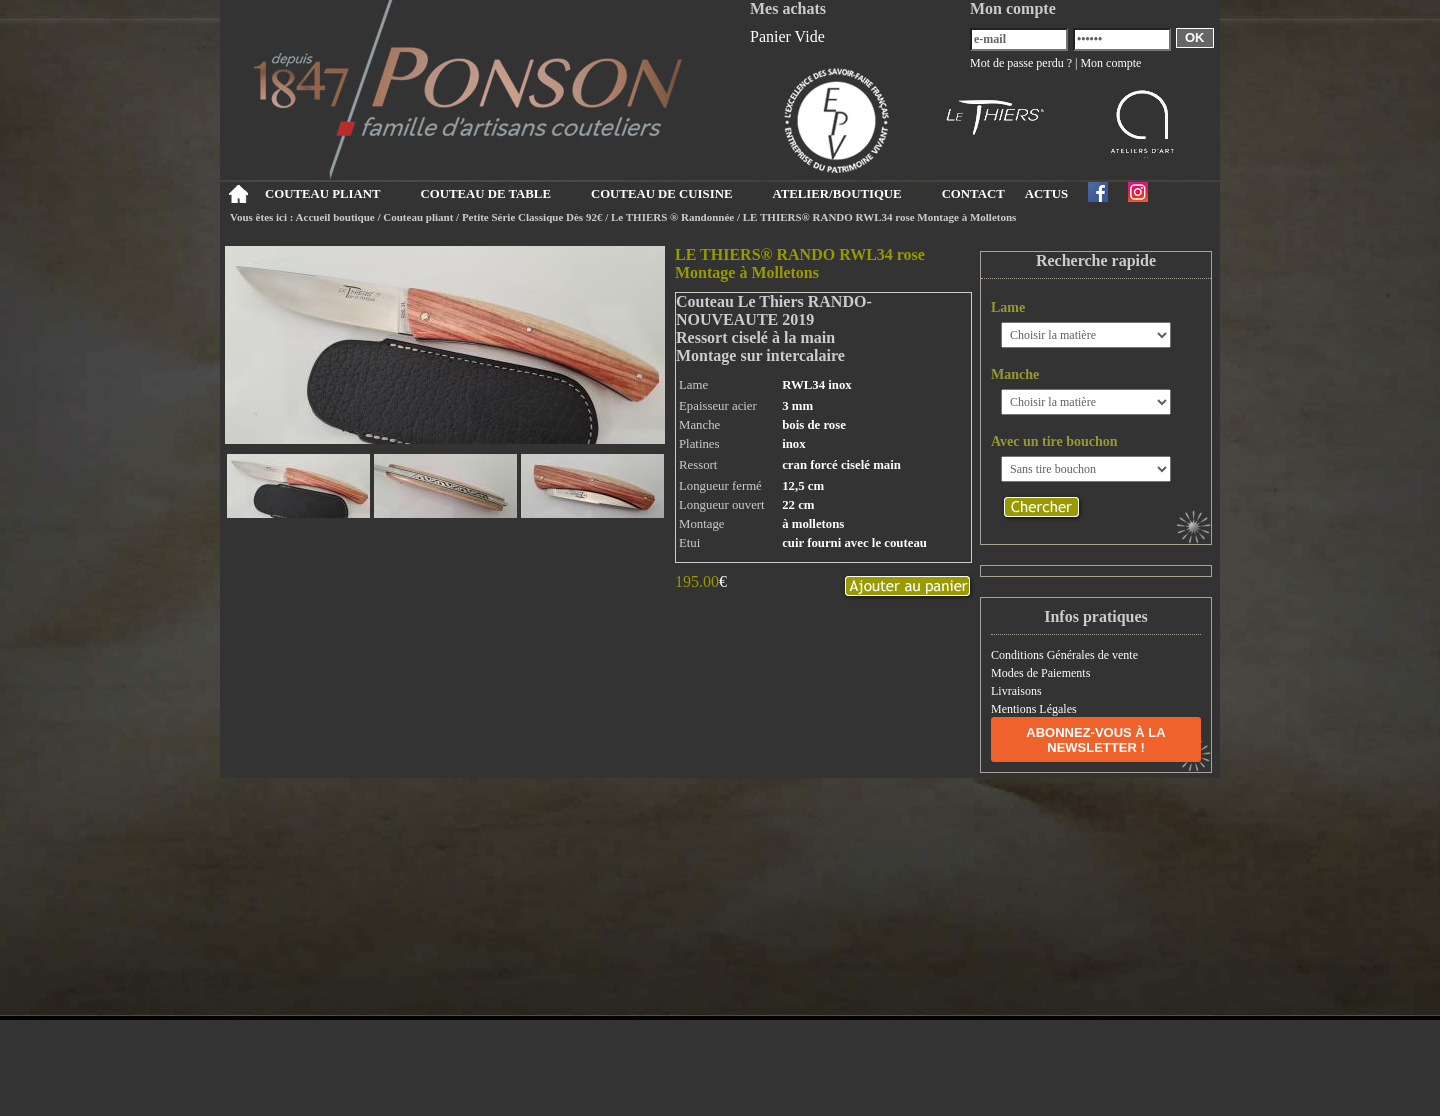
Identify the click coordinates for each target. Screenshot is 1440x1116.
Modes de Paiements (1040, 673)
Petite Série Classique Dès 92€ (532, 217)
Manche (1015, 374)
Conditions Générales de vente (1064, 655)
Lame (1008, 307)
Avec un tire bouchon (1054, 441)
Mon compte (1110, 63)
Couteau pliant (418, 217)
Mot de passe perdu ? (1021, 63)
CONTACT (973, 194)
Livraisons (1016, 691)
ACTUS (1046, 194)
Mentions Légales (1034, 709)
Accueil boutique (335, 217)
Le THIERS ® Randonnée (672, 217)
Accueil (237, 194)
